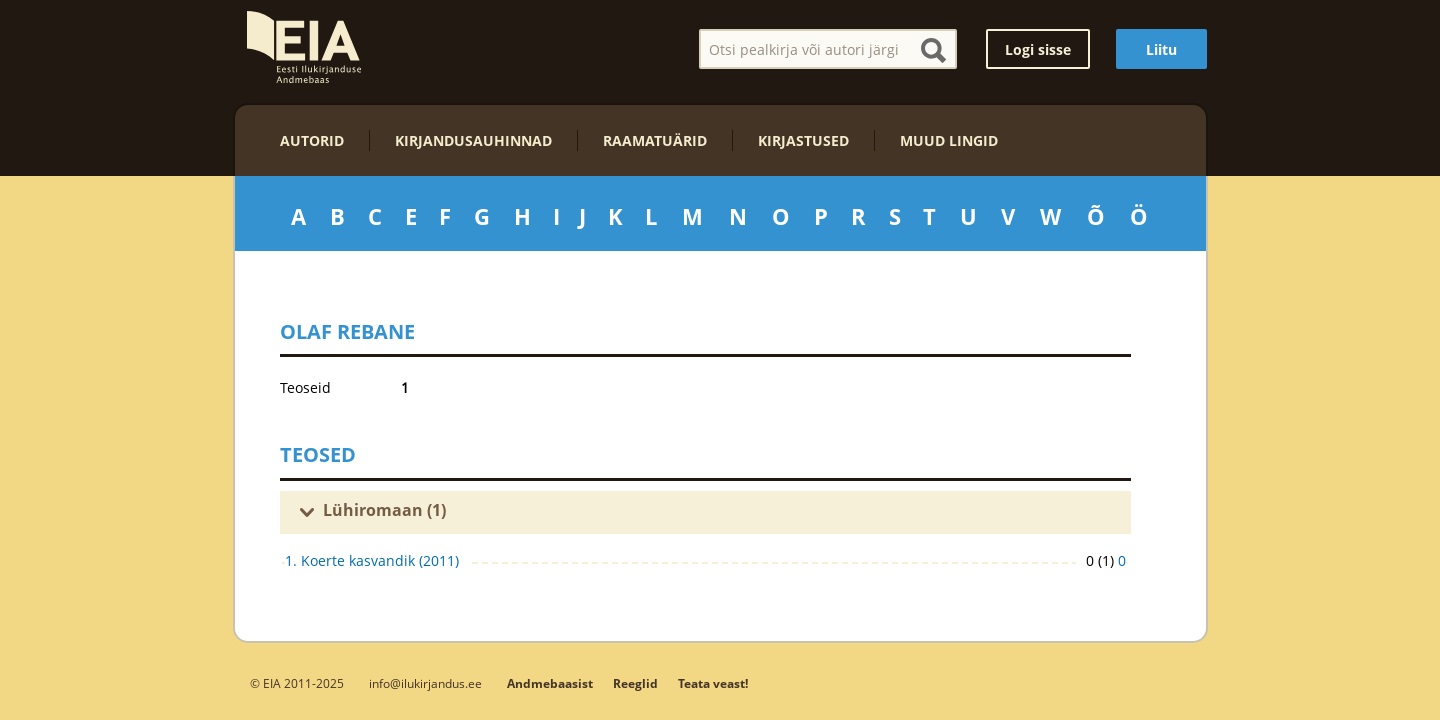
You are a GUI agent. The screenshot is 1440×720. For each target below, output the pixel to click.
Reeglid (635, 683)
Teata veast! (713, 683)
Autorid (312, 140)
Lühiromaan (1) (384, 510)
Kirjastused (803, 140)
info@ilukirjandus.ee (425, 683)
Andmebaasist (550, 683)
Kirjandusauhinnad (473, 140)
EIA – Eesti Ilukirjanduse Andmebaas (304, 47)
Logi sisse (1038, 49)
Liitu (1161, 49)
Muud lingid (949, 140)
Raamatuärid (655, 140)
